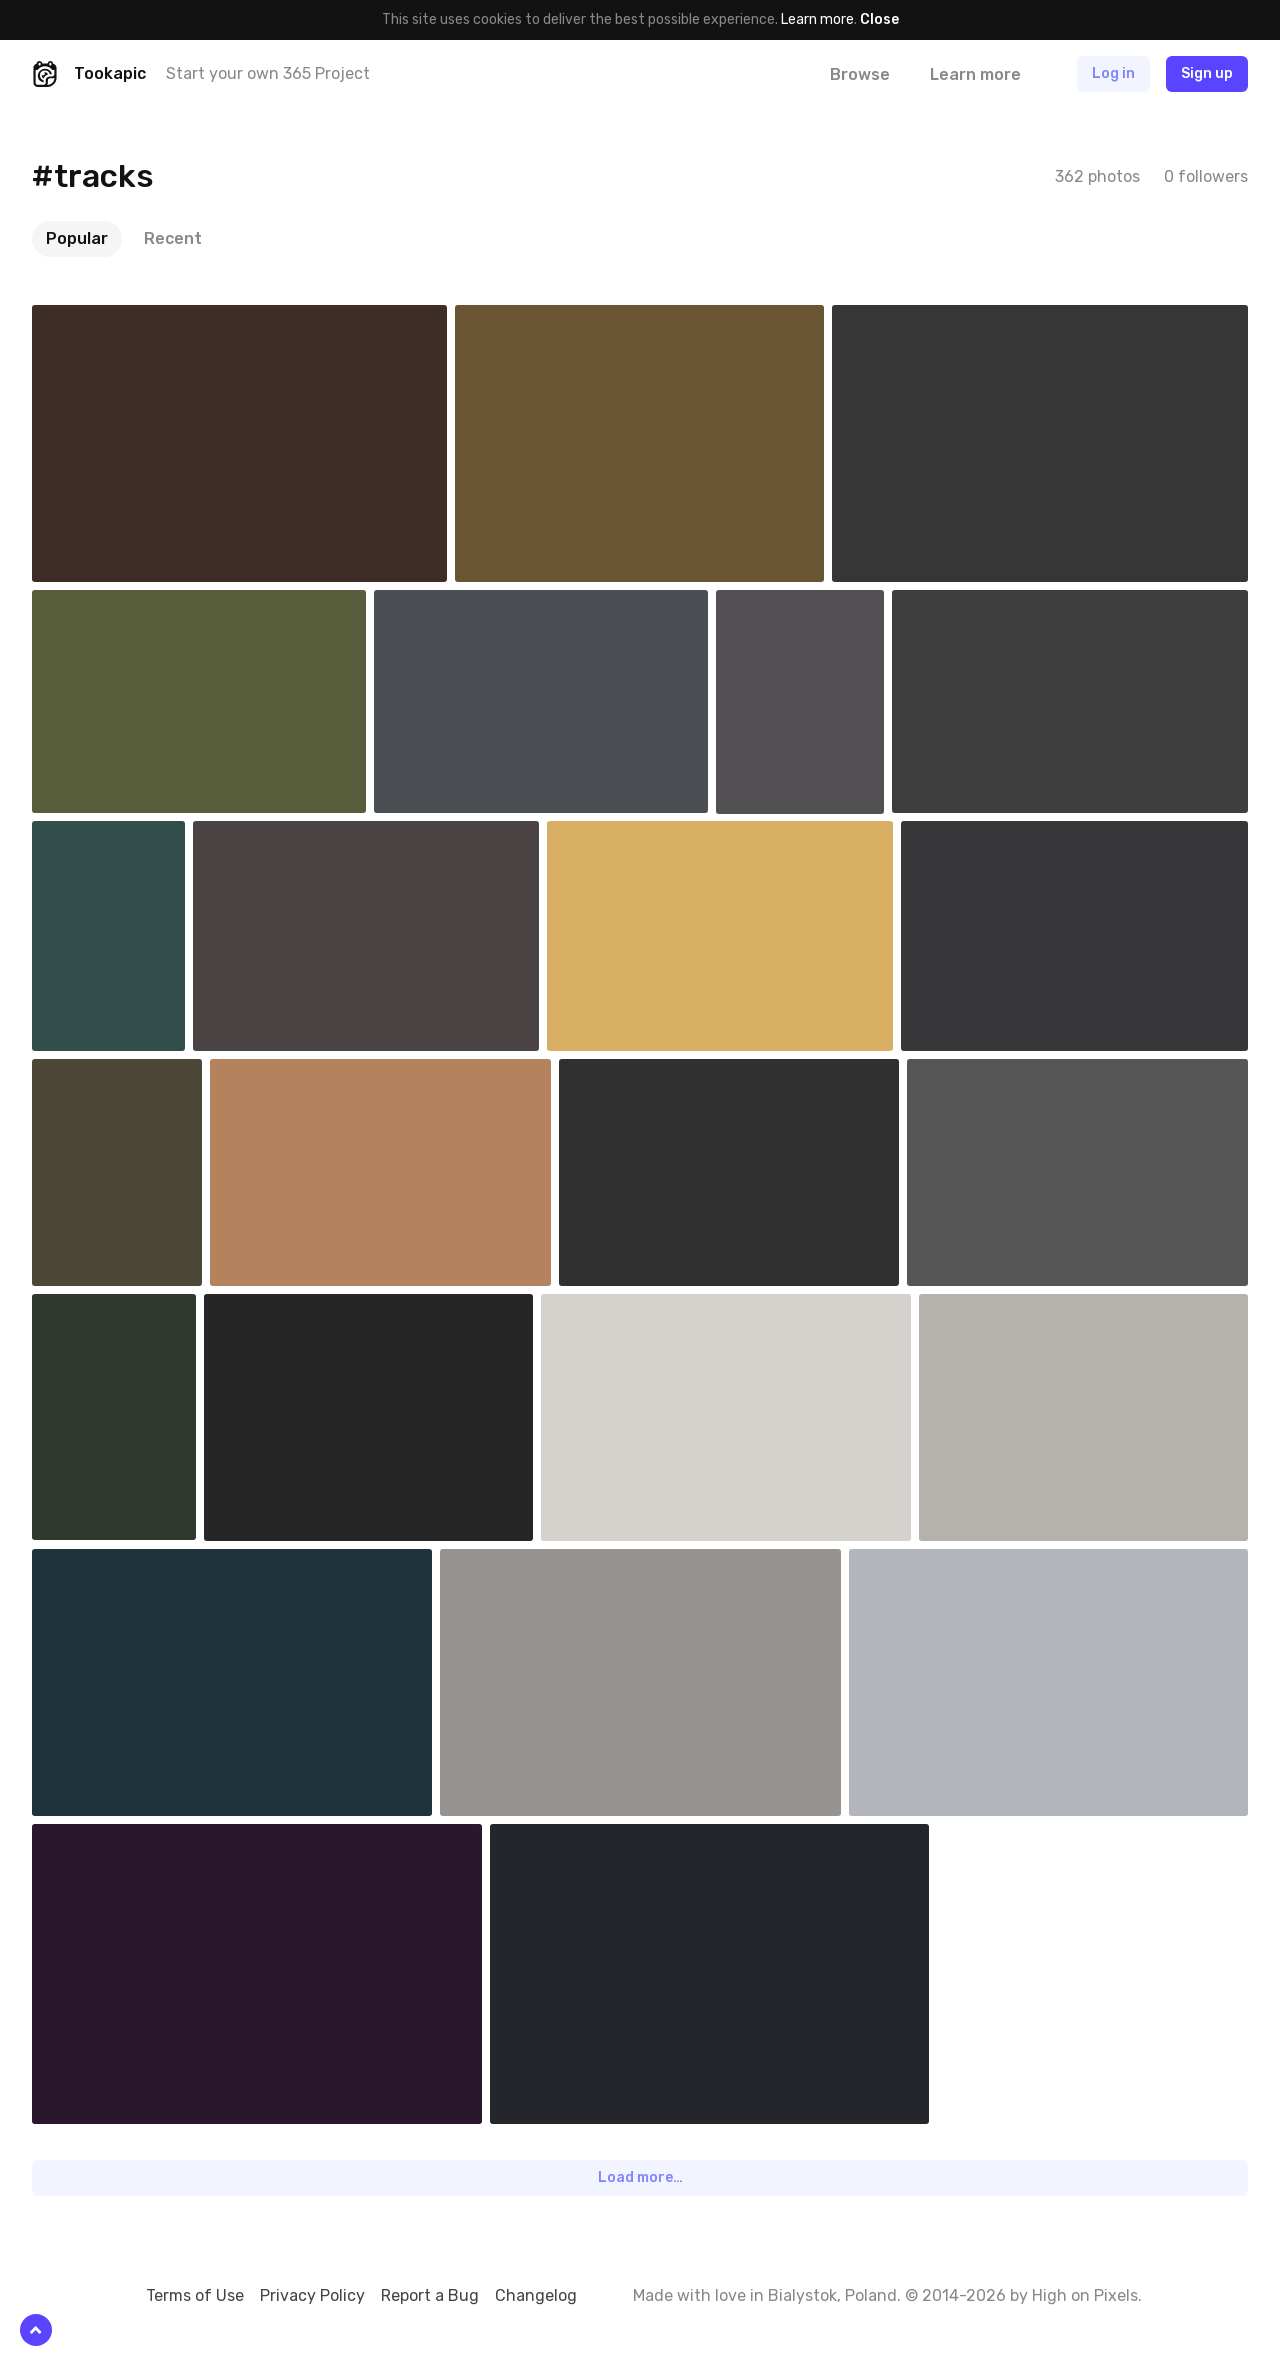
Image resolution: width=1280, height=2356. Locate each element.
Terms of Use (195, 2295)
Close (879, 19)
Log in (1113, 73)
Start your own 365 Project (268, 73)
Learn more (817, 19)
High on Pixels (1085, 2295)
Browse (860, 74)
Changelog (536, 2295)
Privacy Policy (312, 2295)
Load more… (640, 2177)
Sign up (1207, 73)
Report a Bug (430, 2295)
